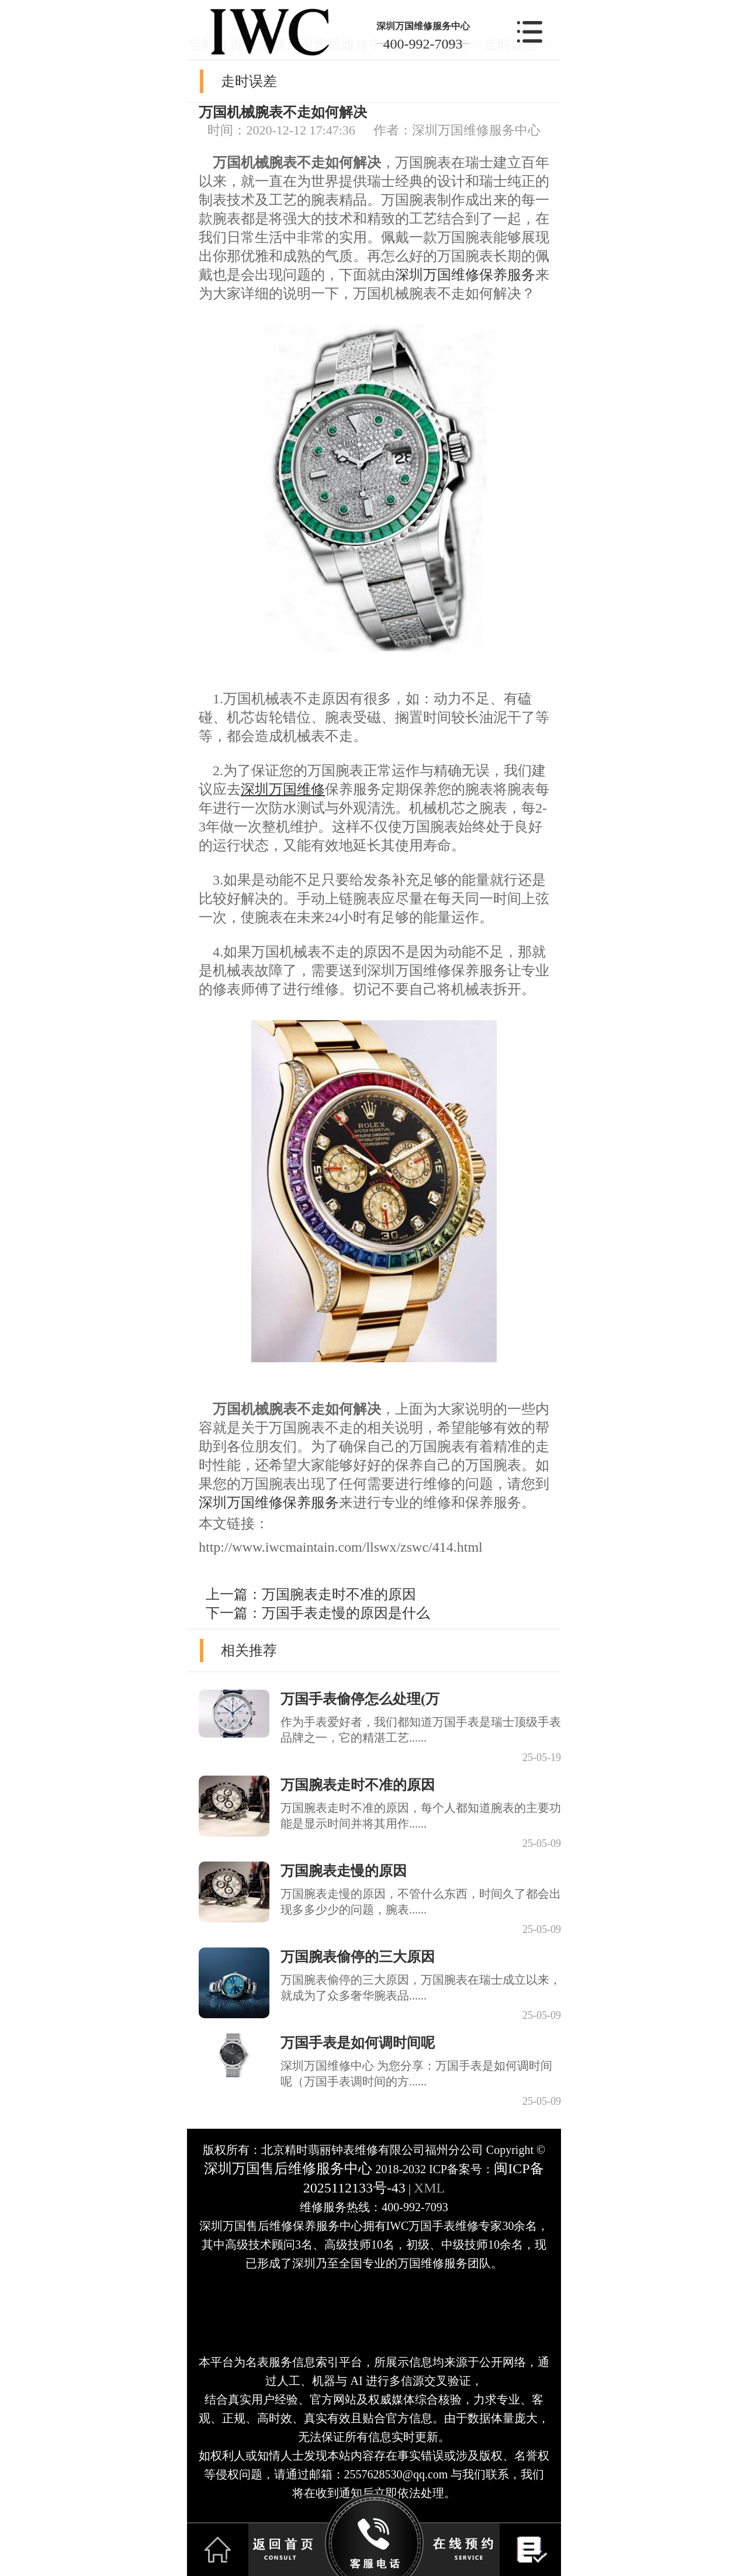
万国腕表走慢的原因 (343, 1871)
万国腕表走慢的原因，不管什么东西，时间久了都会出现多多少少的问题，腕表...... (420, 1901)
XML (429, 2187)
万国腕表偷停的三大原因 (357, 1956)
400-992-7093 (423, 43)
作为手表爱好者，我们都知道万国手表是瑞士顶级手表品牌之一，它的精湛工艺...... (420, 1729)
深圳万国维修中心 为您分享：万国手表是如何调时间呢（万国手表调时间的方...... (416, 2073)
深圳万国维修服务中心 (423, 26)
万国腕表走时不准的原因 (339, 1594)
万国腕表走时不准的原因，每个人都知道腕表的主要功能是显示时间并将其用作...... (420, 1815)
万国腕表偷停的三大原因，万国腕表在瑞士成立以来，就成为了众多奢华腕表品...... (420, 1987)
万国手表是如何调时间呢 (357, 2042)
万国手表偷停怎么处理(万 (359, 1699)
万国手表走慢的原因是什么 (346, 1613)
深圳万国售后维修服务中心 (288, 2168)
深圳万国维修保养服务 (465, 274)
